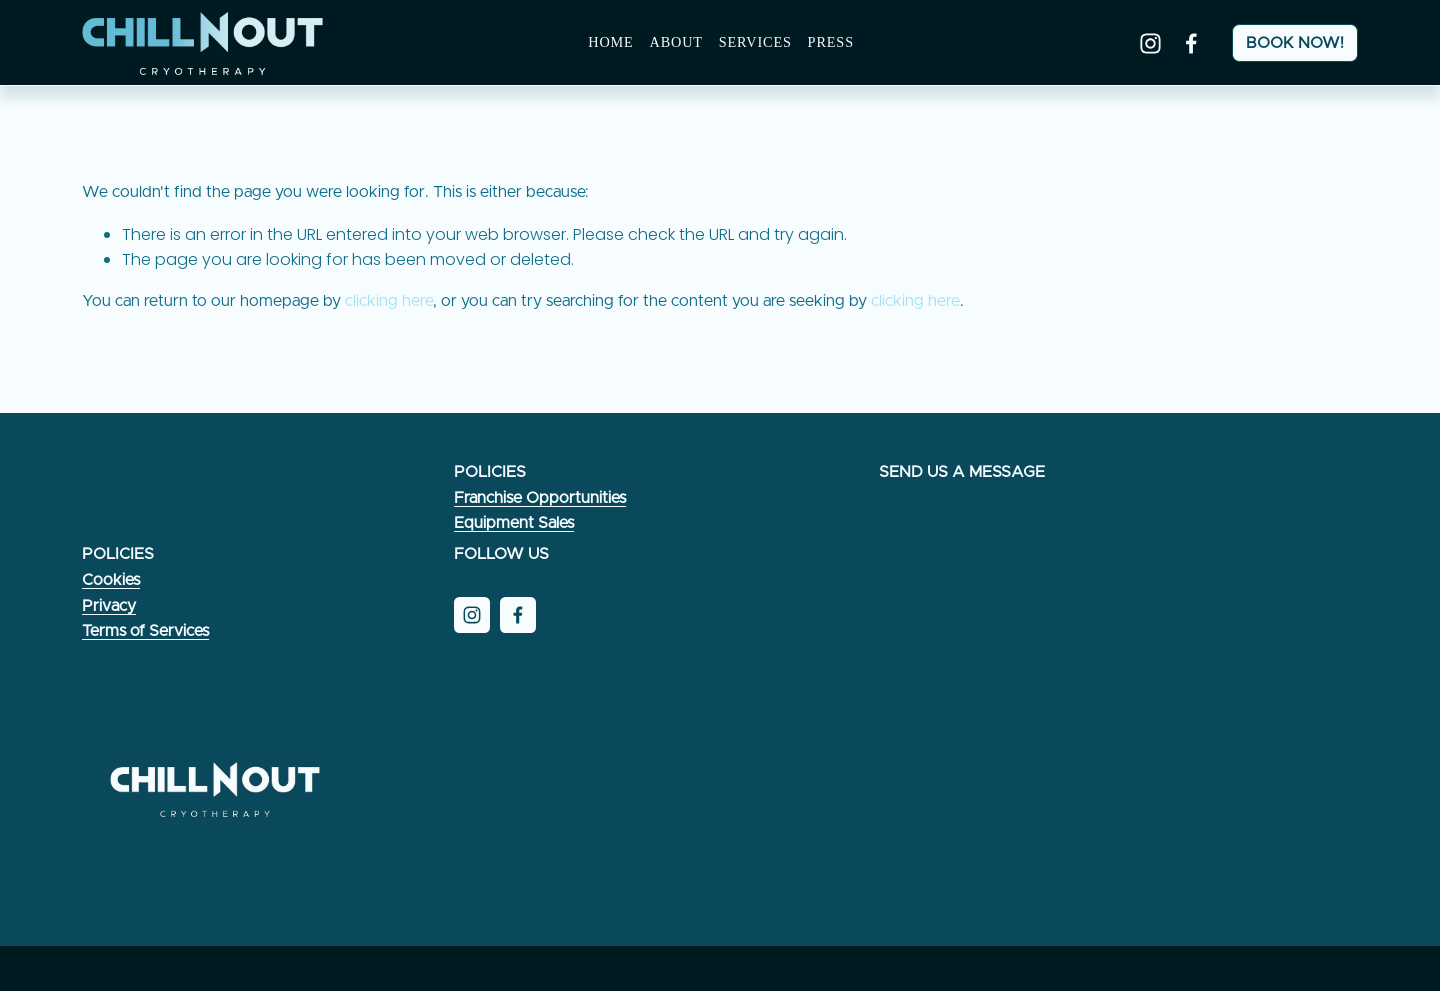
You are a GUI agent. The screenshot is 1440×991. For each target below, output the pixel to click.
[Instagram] (1150, 43)
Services (755, 42)
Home (610, 42)
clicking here (389, 301)
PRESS (831, 42)
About (675, 42)
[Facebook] (1191, 43)
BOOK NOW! (1295, 43)
